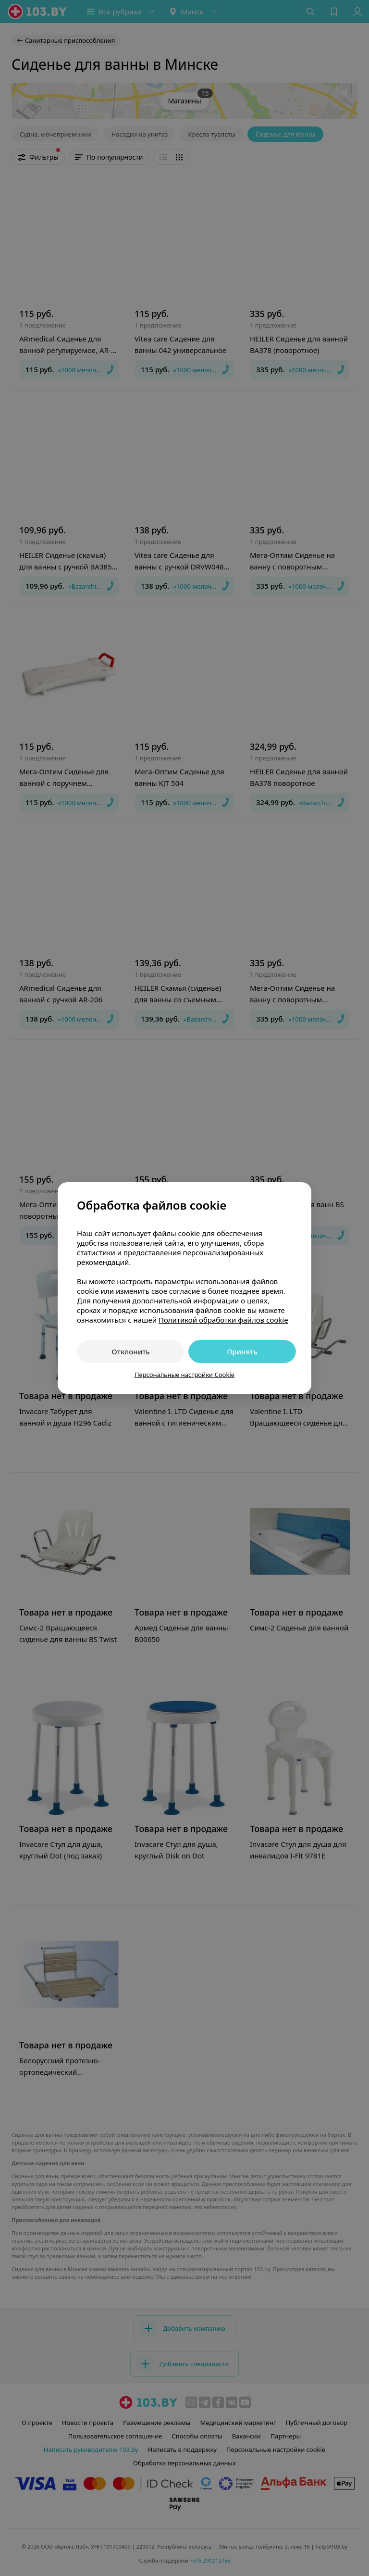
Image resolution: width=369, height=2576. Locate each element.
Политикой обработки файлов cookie (223, 1320)
